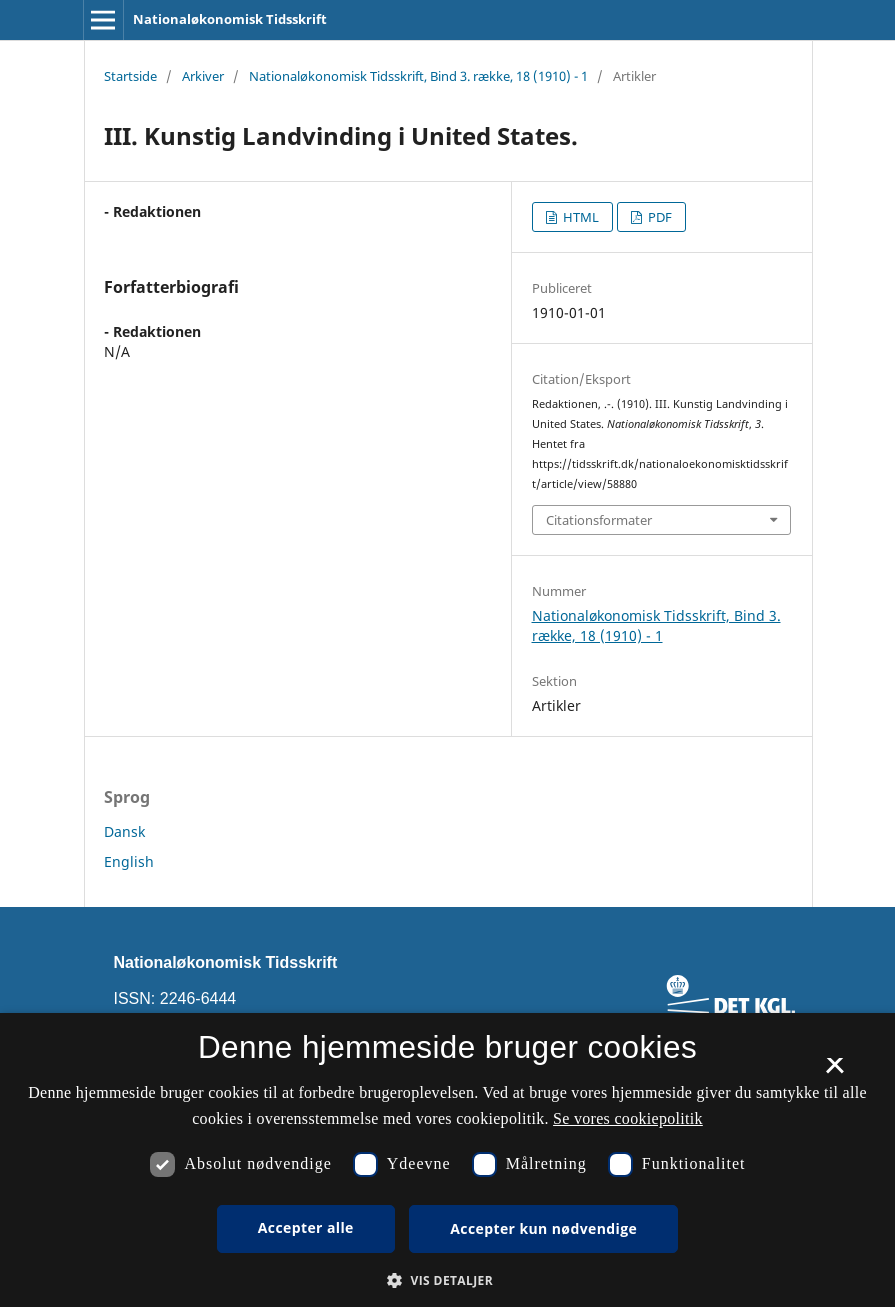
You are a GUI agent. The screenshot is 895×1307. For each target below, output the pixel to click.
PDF (658, 217)
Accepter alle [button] (306, 1227)
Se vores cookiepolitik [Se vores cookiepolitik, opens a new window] (628, 1118)
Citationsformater (599, 520)
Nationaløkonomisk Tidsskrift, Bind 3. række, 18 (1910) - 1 (418, 76)
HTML (579, 217)
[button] (447, 1280)
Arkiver (203, 76)
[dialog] (447, 1160)
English (129, 861)
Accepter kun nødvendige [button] (543, 1228)
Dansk (124, 831)
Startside (130, 76)
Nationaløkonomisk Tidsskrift (230, 19)
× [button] (834, 1072)
